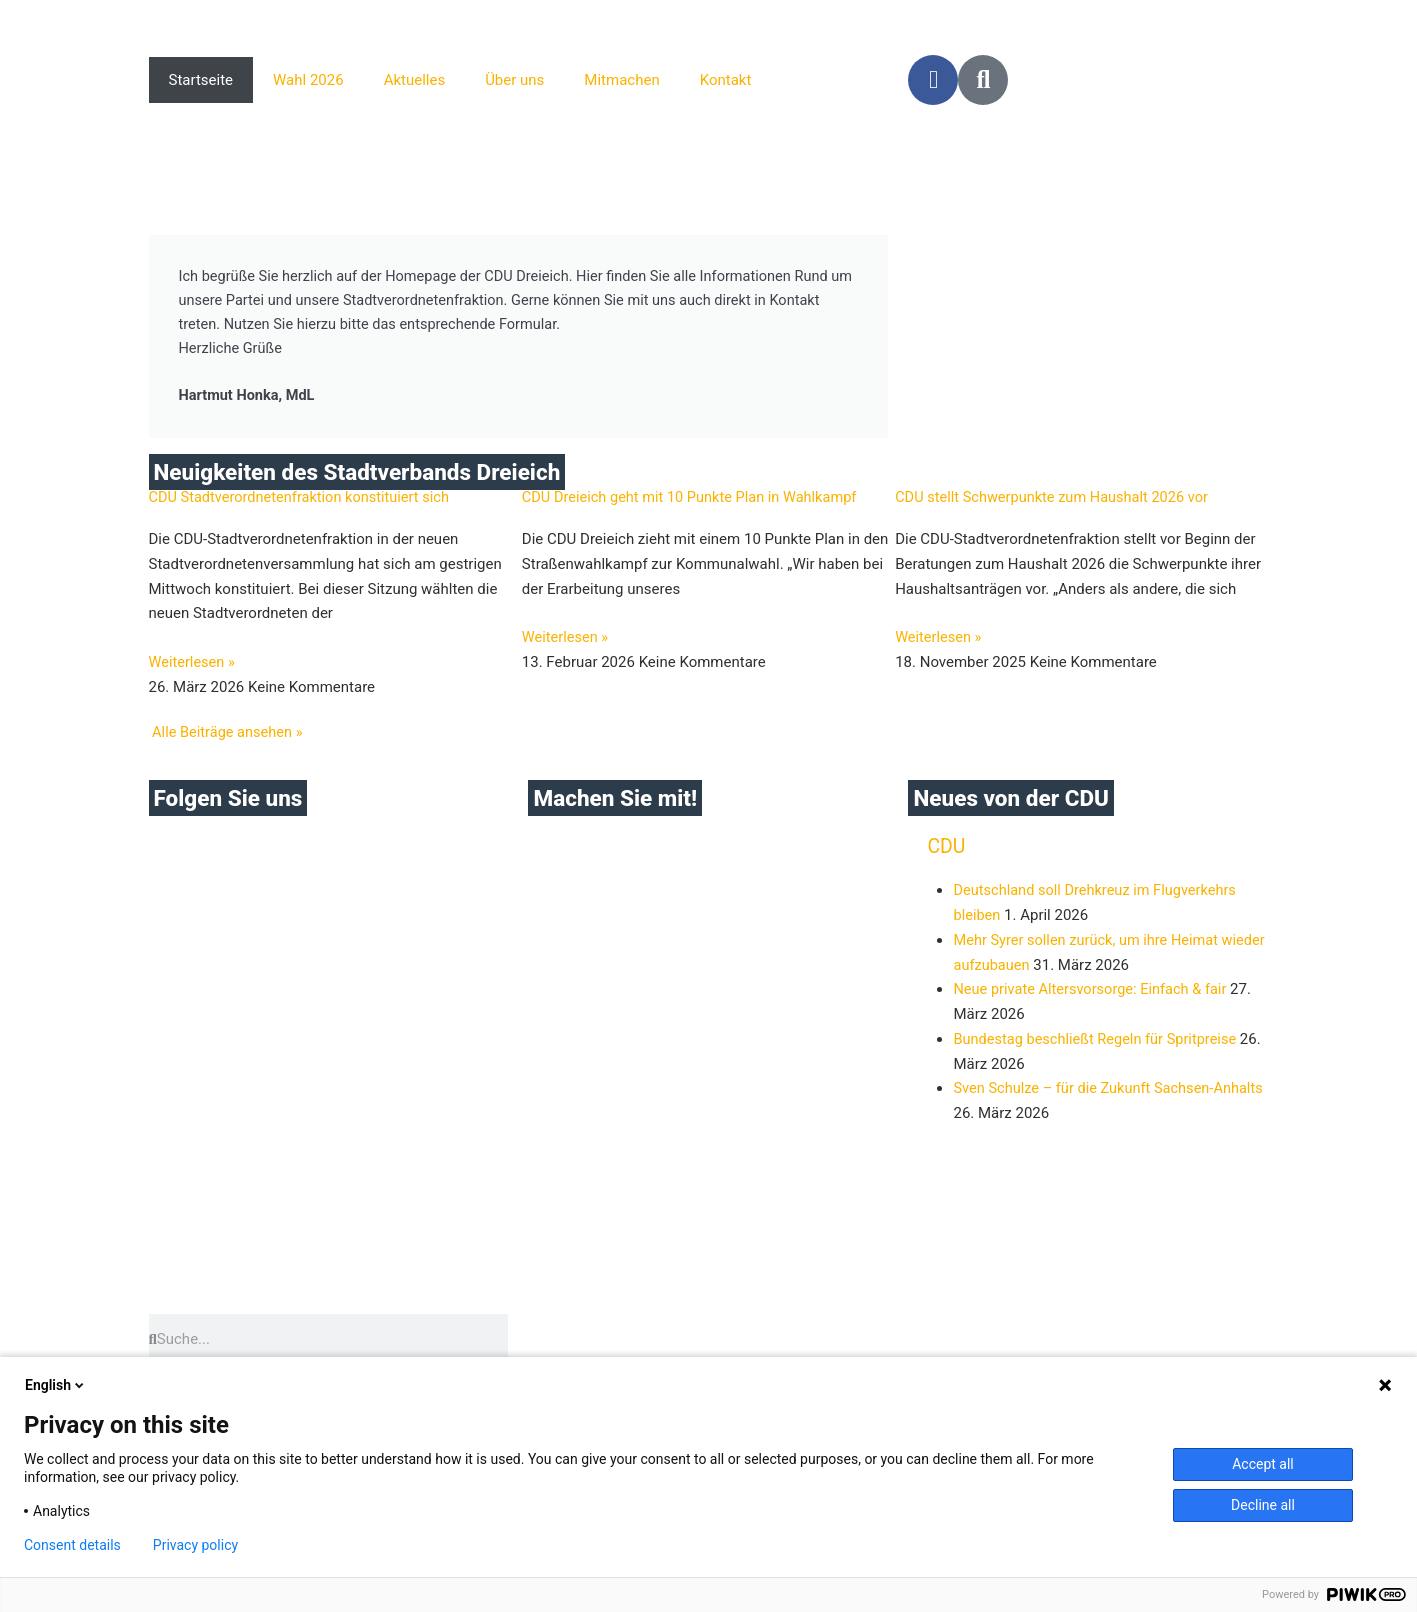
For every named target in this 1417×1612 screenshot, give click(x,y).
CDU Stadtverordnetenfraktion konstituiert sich (304, 501)
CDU (946, 851)
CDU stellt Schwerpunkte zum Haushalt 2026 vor (1056, 501)
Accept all (1263, 1464)
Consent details (72, 1545)
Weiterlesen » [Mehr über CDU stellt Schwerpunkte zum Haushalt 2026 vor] (939, 642)
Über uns (514, 80)
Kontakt (726, 80)
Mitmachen (621, 80)
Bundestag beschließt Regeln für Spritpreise (1098, 1043)
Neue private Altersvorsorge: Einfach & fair (1093, 994)
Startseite (201, 80)
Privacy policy (195, 1545)
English (56, 1385)
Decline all (1263, 1505)
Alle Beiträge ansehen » (228, 736)
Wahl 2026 (308, 80)
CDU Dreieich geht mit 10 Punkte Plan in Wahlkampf (694, 501)
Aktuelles (415, 80)
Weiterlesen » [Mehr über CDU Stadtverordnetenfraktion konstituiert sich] (193, 667)
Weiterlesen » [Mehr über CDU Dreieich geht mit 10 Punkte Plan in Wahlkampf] (566, 642)
